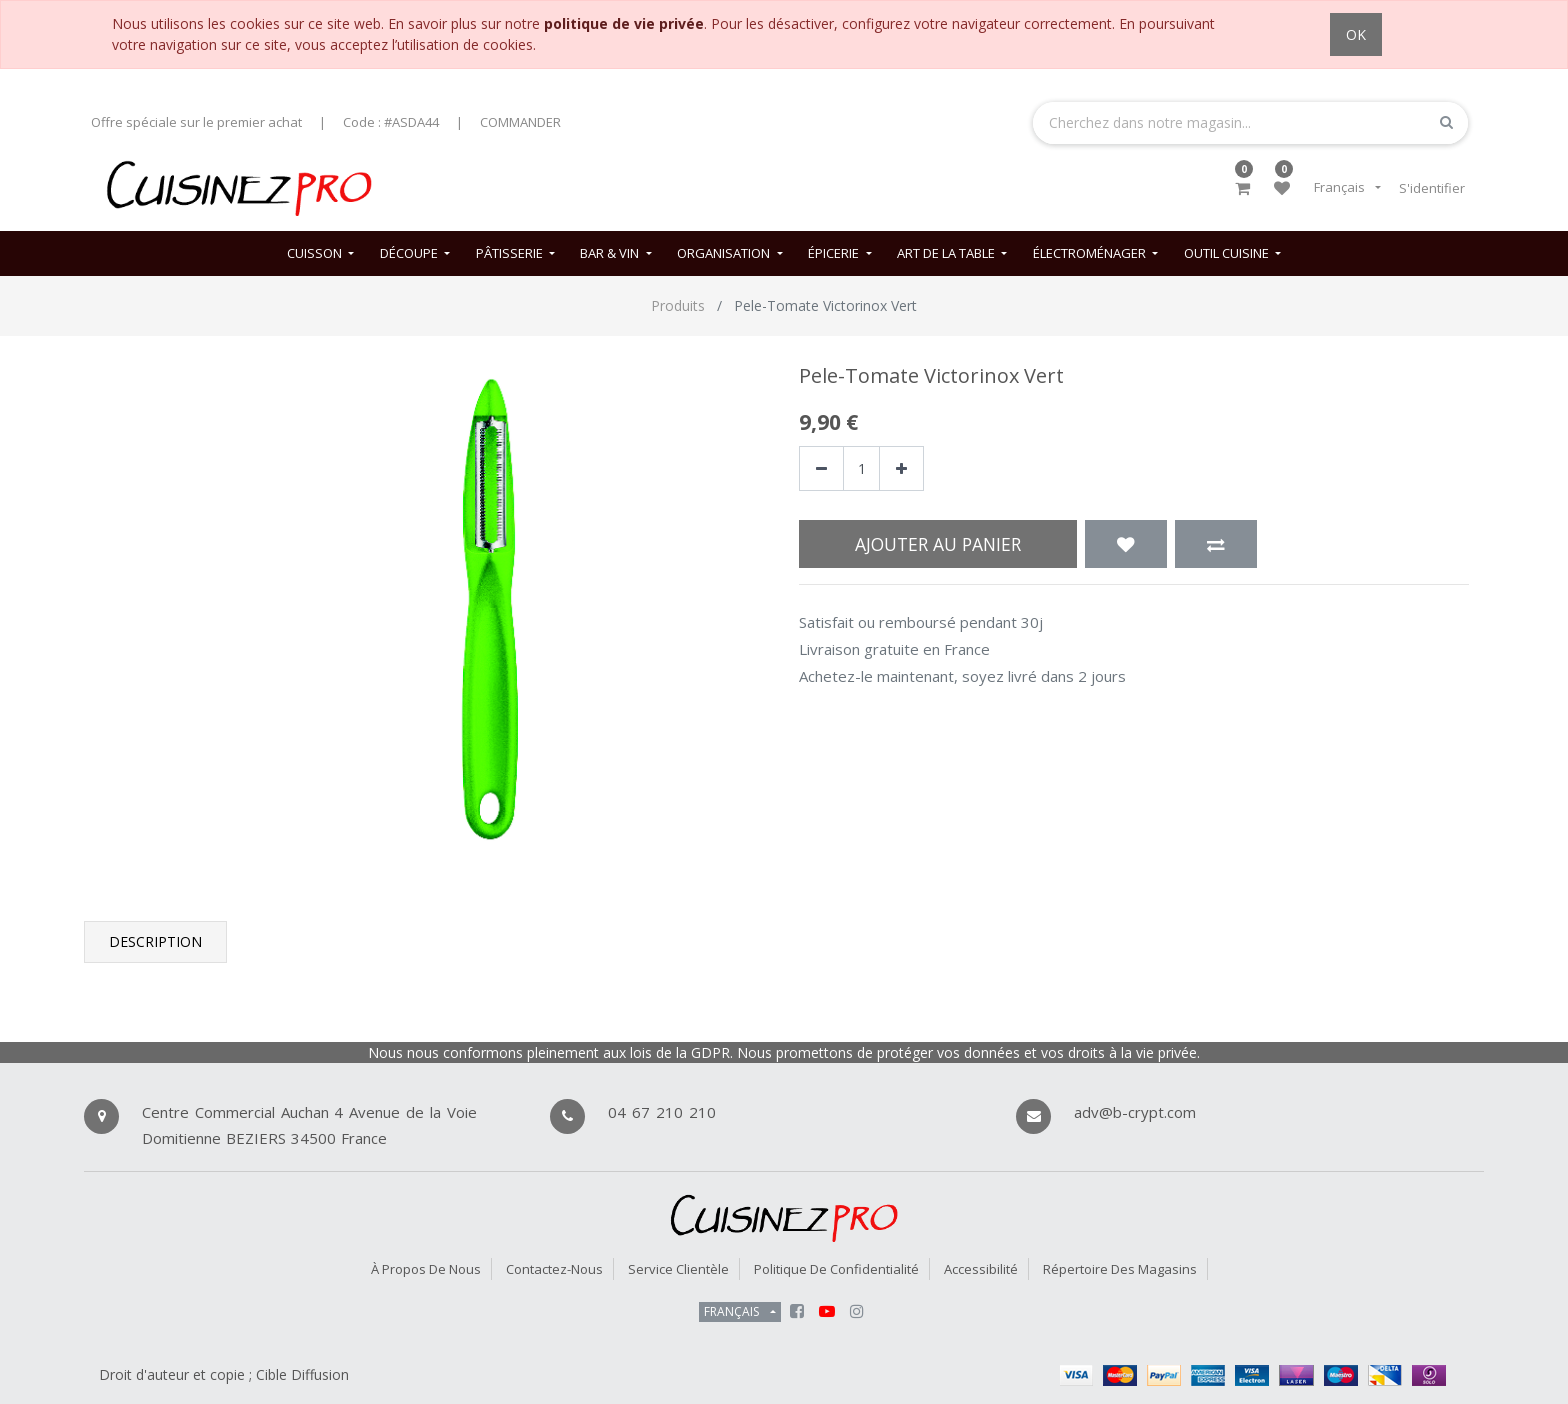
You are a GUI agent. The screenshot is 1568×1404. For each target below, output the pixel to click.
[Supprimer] (821, 468)
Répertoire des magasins (1120, 1269)
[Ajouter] (901, 468)
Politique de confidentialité (836, 1269)
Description (155, 941)
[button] (1126, 544)
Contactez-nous (554, 1269)
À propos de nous (426, 1269)
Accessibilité (981, 1269)
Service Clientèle (678, 1269)
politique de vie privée (624, 23)
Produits (678, 305)
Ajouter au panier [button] (938, 544)
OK (1356, 34)
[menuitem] (320, 253)
